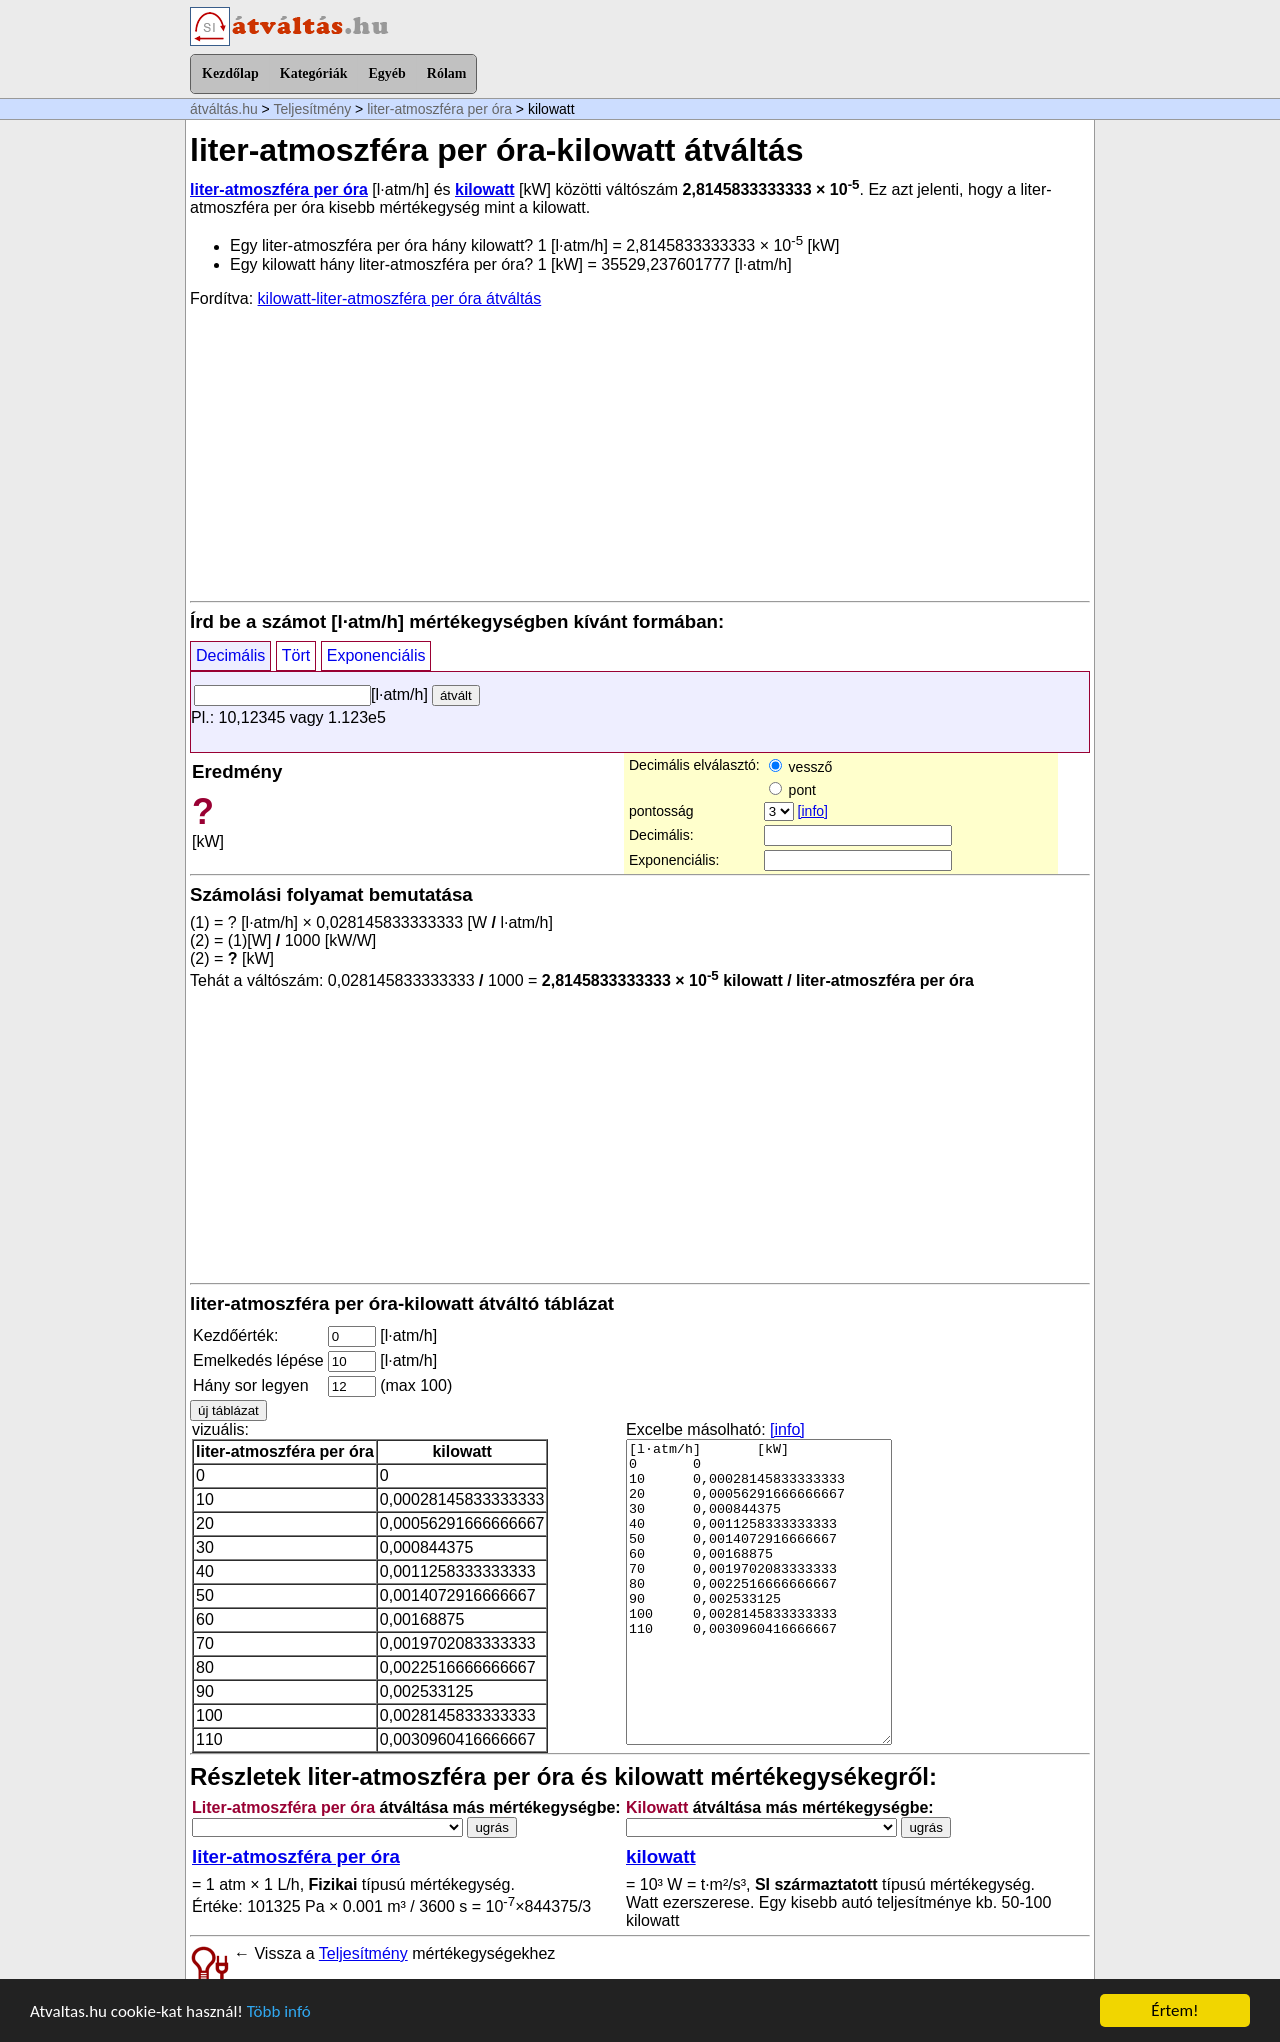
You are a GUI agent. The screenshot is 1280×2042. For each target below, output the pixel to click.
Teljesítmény (312, 109)
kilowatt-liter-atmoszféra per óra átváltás (400, 298)
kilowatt (485, 189)
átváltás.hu (224, 109)
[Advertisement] (640, 453)
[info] (813, 811)
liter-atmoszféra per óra (439, 109)
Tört (296, 655)
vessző (800, 767)
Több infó (279, 2011)
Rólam (447, 73)
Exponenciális (376, 655)
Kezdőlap (230, 73)
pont (792, 790)
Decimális (230, 655)
